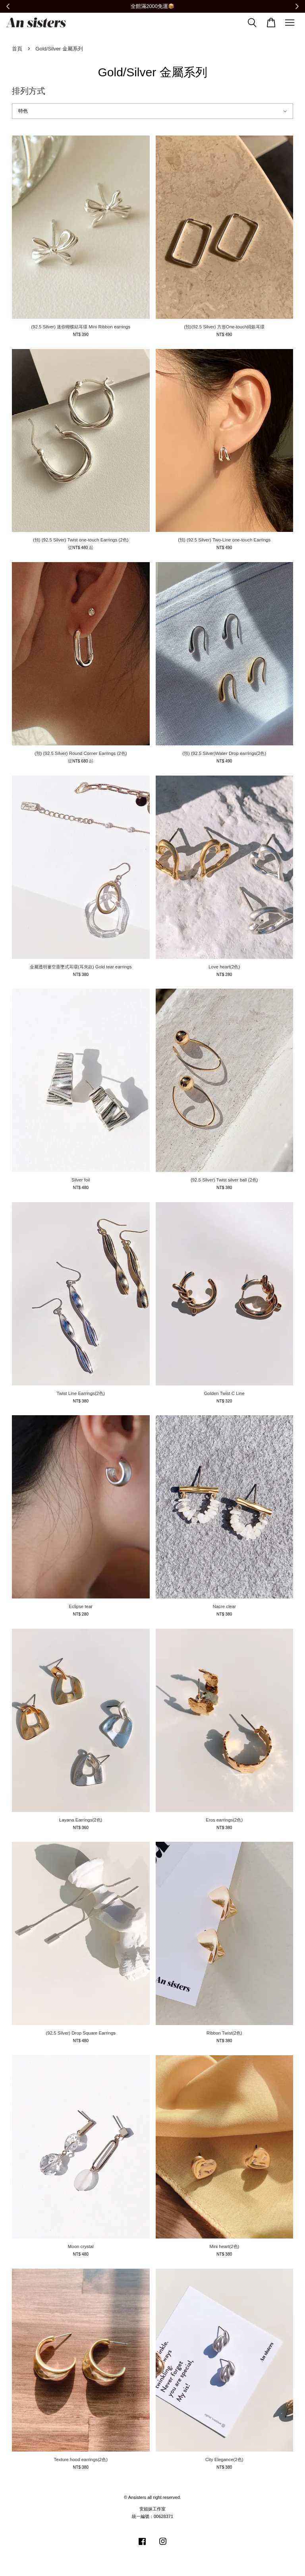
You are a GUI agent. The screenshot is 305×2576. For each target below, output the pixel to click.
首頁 (17, 49)
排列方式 (28, 90)
